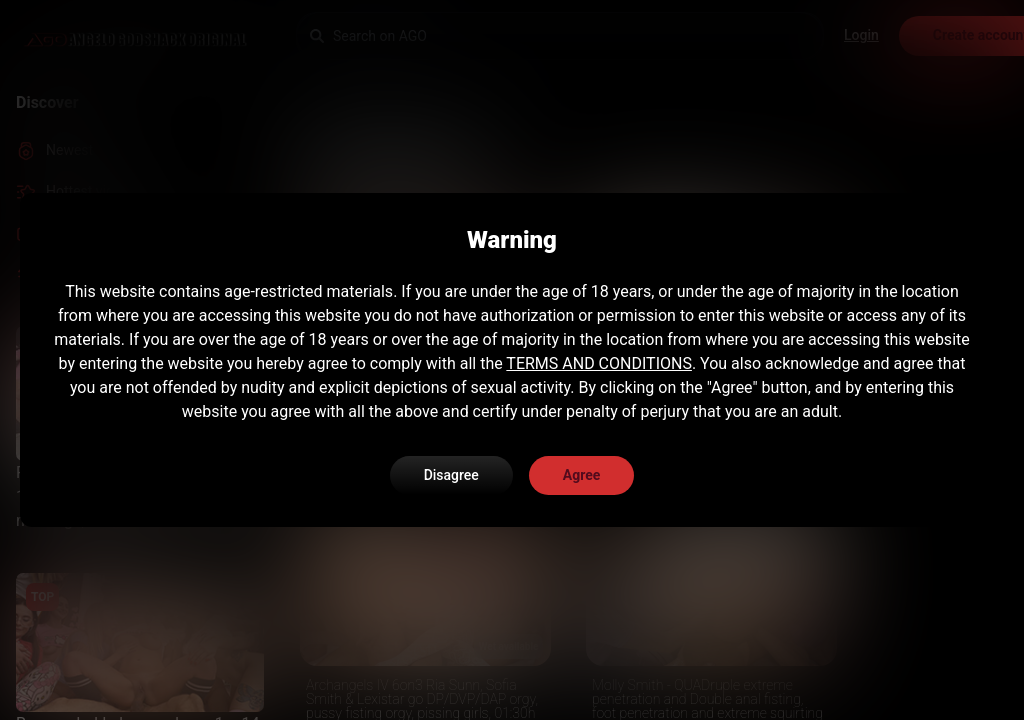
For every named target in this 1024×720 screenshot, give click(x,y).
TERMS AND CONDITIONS (599, 363)
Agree (582, 475)
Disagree (451, 475)
